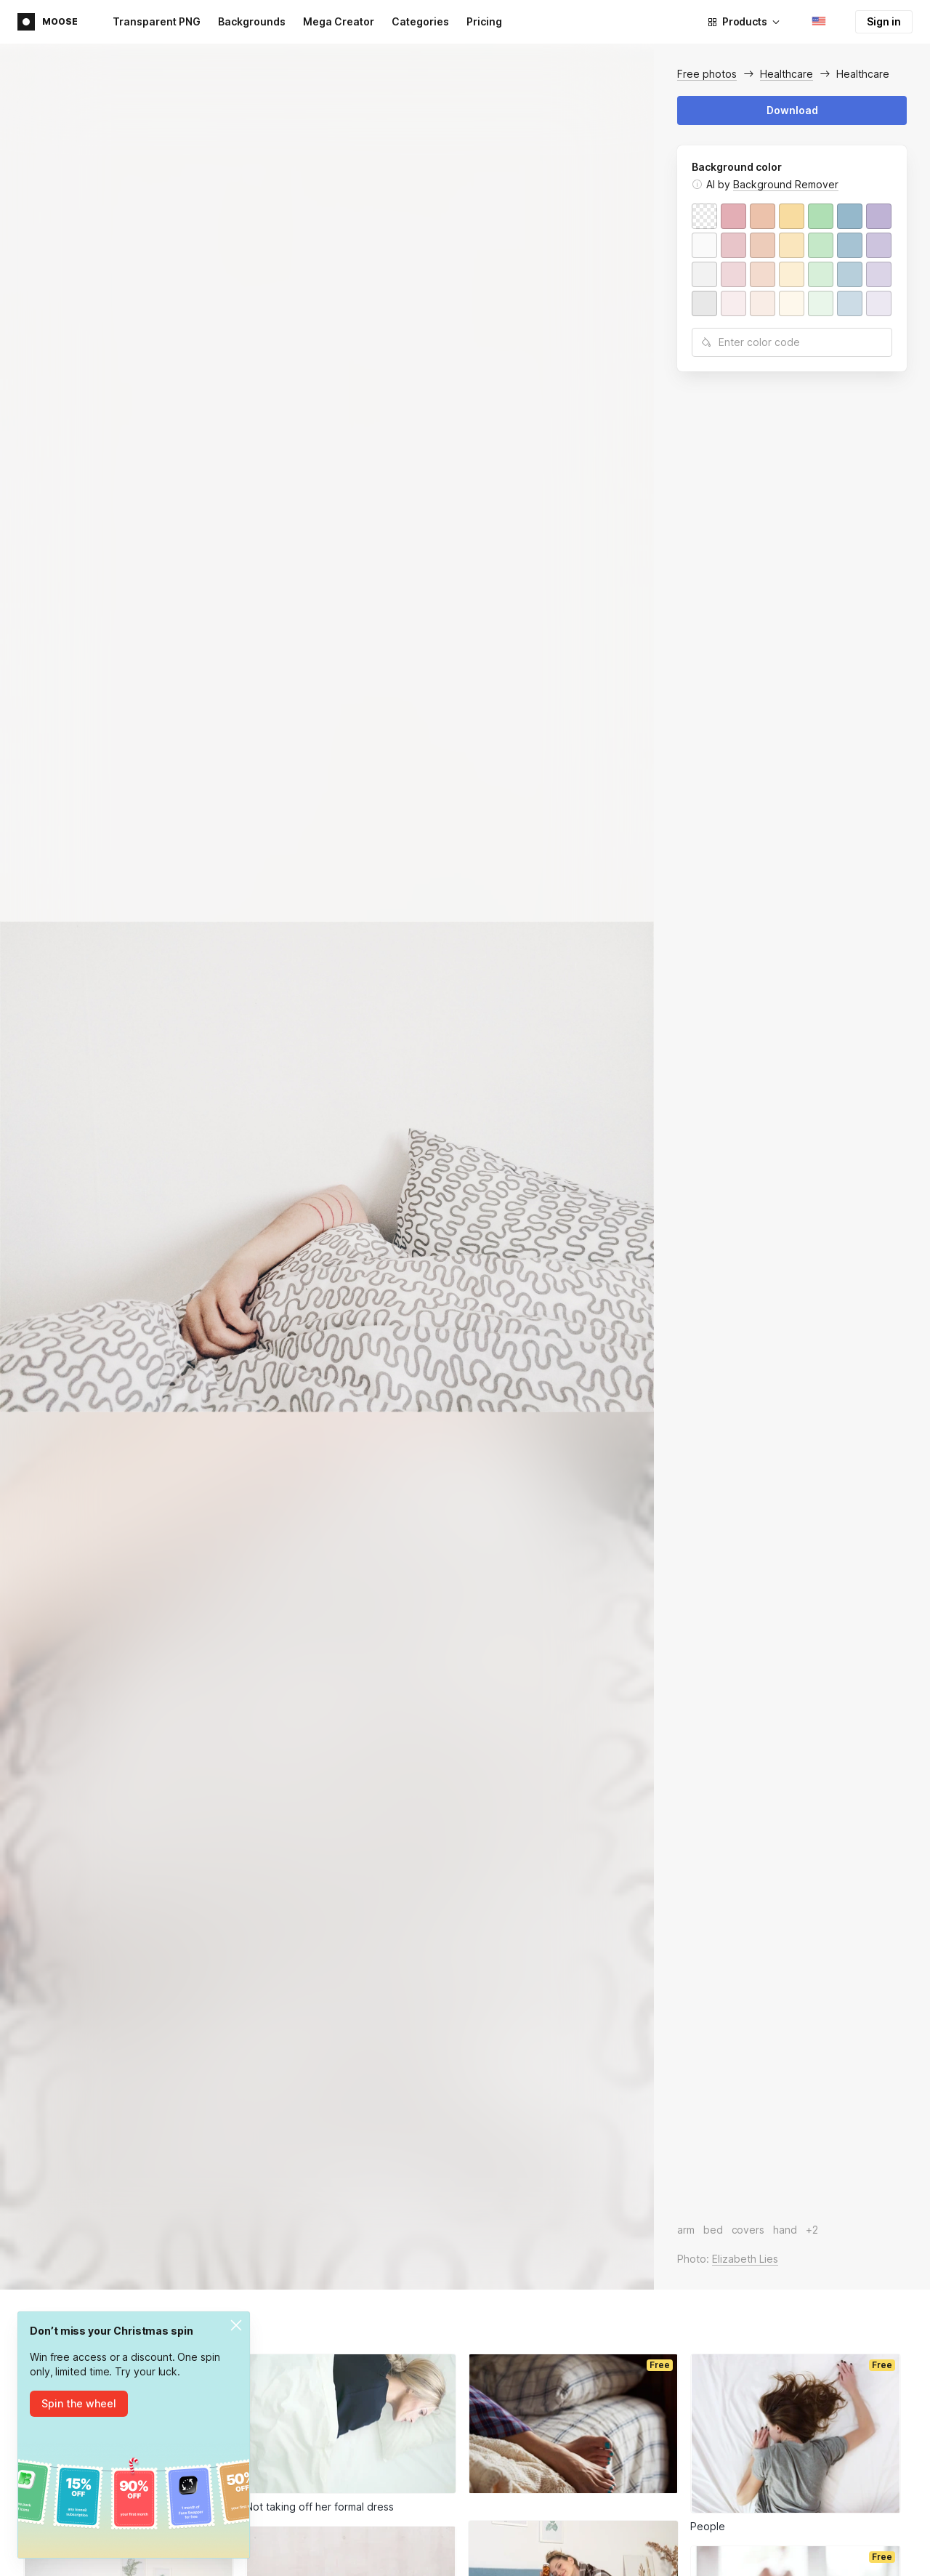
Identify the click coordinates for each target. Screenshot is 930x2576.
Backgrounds (252, 21)
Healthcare (786, 74)
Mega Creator (338, 21)
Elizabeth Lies (745, 2259)
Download (792, 110)
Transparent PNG (157, 21)
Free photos (707, 74)
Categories (420, 21)
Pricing (484, 21)
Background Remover (785, 184)
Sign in (884, 21)
